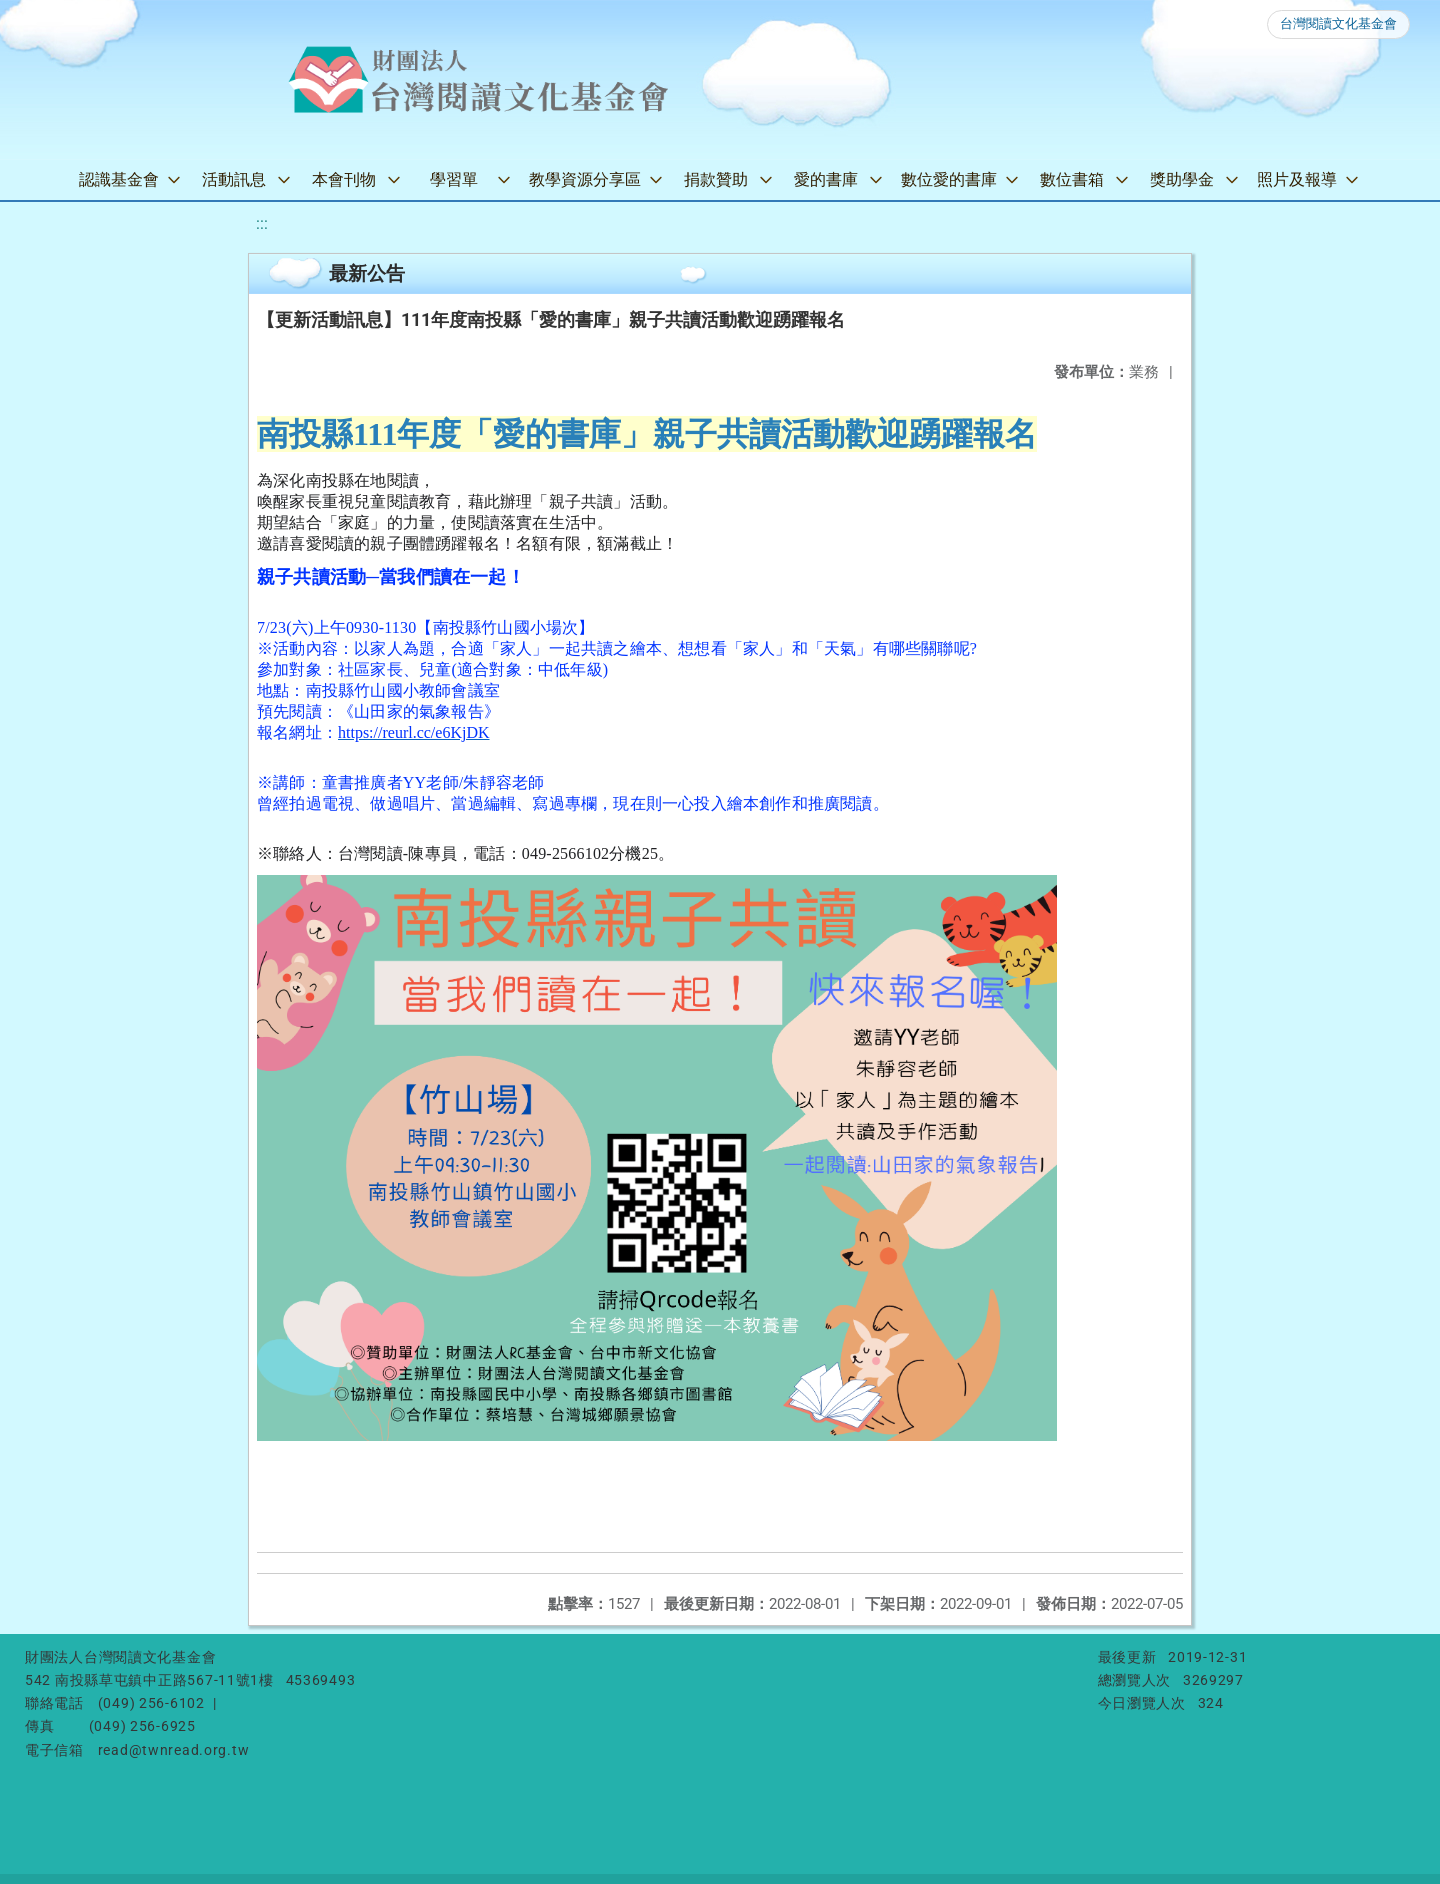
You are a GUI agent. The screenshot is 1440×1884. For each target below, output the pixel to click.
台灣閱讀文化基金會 (1338, 23)
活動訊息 (234, 179)
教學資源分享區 (585, 179)
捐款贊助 (716, 179)
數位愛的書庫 (949, 179)
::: (262, 223)
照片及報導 (1297, 179)
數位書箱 (1072, 179)
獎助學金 (1182, 179)
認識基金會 (119, 179)
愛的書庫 (826, 179)
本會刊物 (344, 179)
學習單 (454, 179)
